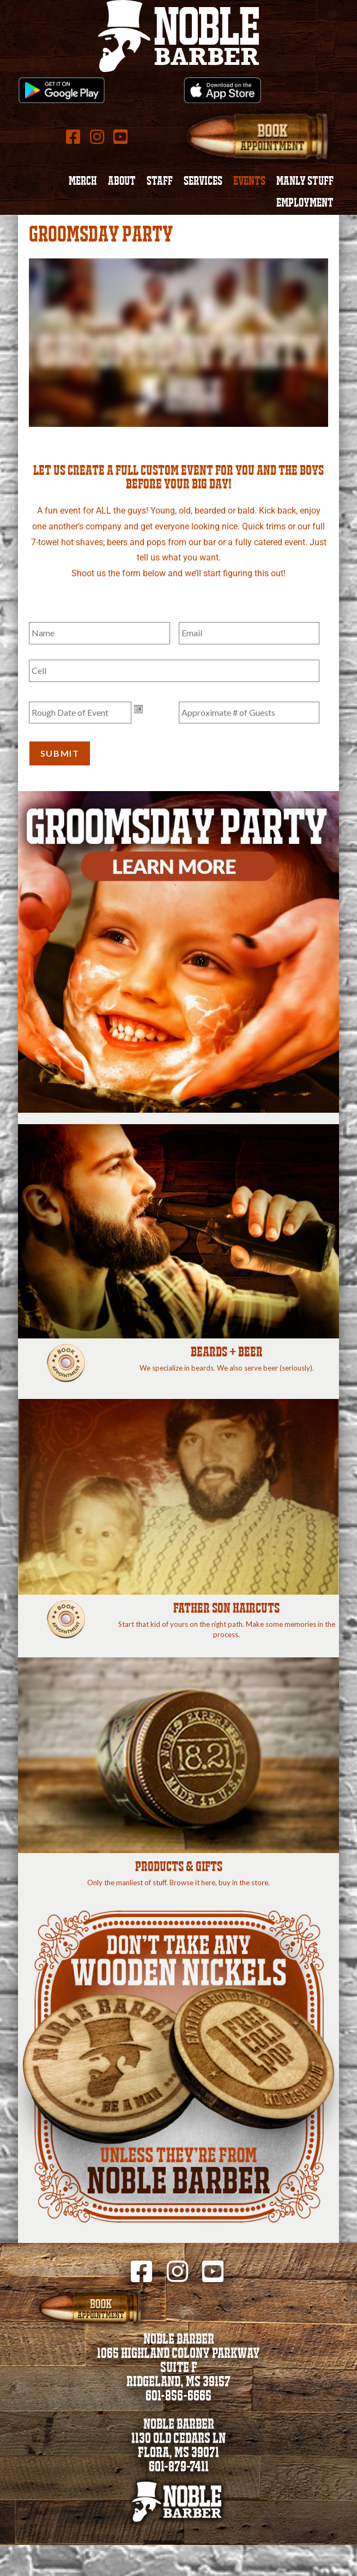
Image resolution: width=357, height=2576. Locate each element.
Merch (83, 182)
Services (203, 182)
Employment (305, 204)
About (122, 182)
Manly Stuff (305, 182)
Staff (160, 182)
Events (249, 182)
